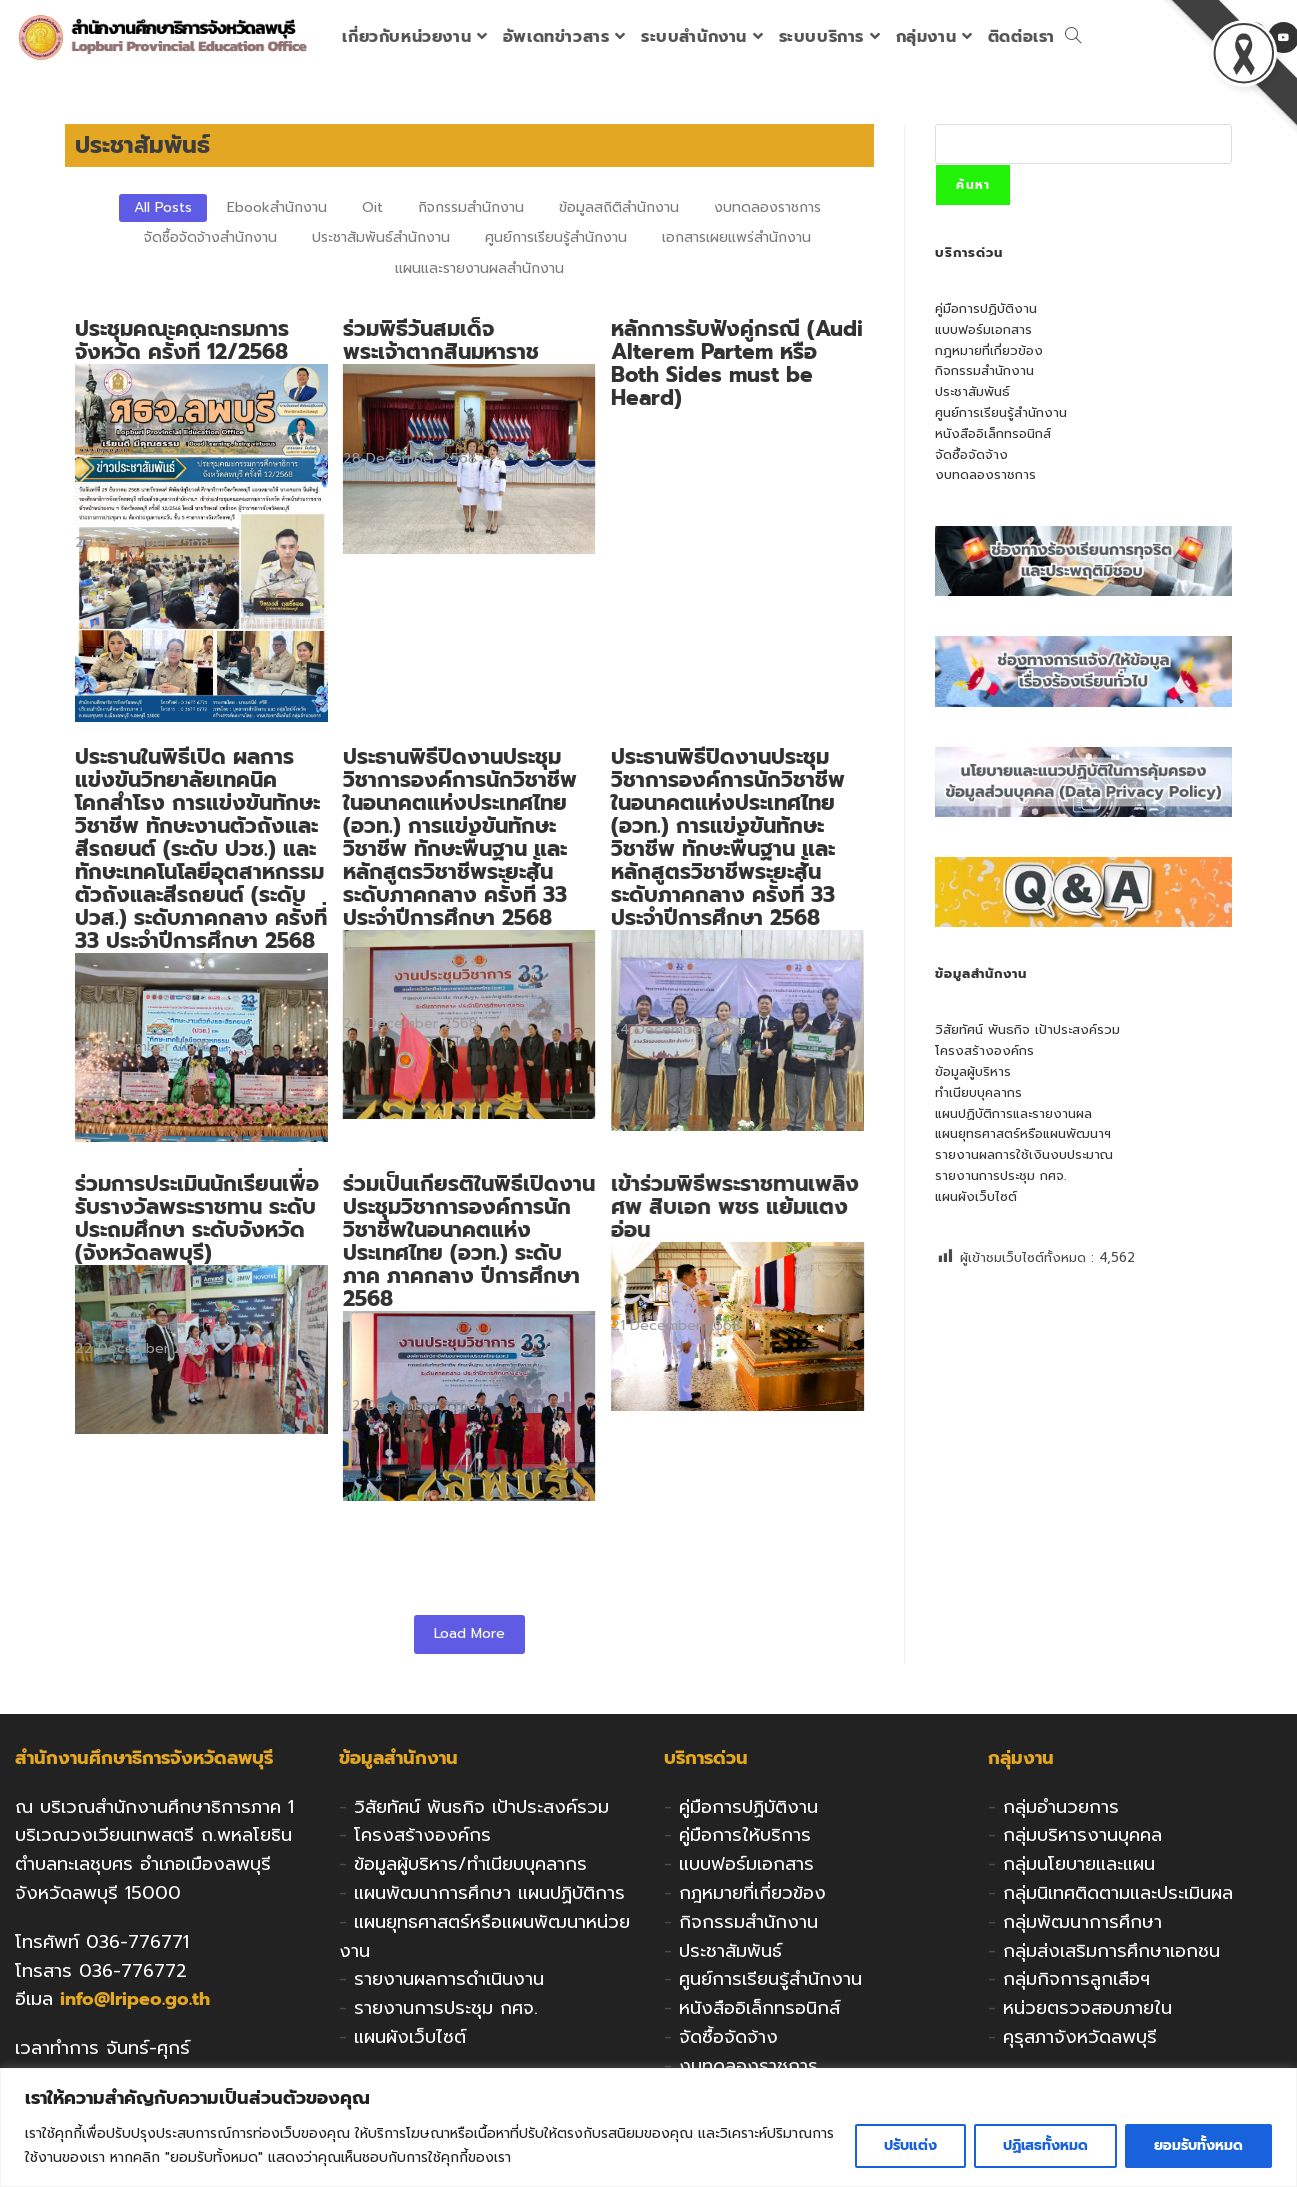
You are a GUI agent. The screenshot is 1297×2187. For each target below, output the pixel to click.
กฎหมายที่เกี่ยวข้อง (989, 350)
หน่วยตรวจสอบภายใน (1087, 2008)
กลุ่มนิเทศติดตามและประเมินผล (1118, 1893)
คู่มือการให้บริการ (745, 1835)
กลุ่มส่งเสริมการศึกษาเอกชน (1111, 1951)
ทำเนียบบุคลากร (978, 1092)
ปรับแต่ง (910, 2145)
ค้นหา (973, 185)
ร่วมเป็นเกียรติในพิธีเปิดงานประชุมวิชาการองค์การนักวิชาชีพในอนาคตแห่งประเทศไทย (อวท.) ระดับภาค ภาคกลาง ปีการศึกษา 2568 (468, 1242)
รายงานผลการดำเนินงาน (449, 1979)
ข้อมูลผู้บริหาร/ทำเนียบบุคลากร (470, 1864)
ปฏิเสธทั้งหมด (1045, 2145)
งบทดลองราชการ (985, 474)
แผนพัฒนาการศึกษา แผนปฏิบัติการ (489, 1893)
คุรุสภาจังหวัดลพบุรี (1080, 2037)
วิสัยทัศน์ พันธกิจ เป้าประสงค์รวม (1027, 1029)
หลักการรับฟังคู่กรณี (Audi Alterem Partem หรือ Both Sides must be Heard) (735, 364)
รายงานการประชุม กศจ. (1000, 1175)
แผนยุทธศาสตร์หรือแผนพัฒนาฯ (1023, 1133)
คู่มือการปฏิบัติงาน (986, 308)
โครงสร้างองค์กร (984, 1050)
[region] (648, 2127)
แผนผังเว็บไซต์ (976, 1196)
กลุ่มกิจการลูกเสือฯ (1076, 1979)
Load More (469, 1633)
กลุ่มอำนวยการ (1061, 1807)
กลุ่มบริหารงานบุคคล (1082, 1835)
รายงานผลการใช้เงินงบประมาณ (1024, 1154)
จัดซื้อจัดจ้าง (971, 454)
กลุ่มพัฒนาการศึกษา (1082, 1922)
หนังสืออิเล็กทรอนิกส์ (993, 433)
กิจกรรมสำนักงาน (984, 370)
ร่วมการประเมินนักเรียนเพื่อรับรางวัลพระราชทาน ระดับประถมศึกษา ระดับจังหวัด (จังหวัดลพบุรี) (197, 1219)
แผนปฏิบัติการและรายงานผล (1013, 1113)
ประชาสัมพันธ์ (972, 391)
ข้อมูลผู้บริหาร (973, 1071)
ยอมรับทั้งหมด (1198, 2145)
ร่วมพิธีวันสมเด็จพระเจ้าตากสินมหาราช (440, 341)
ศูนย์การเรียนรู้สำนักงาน (1001, 412)
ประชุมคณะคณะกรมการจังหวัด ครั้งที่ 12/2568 (182, 341)
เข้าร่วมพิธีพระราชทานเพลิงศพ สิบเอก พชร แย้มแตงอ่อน (733, 1207)
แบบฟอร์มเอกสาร (983, 329)
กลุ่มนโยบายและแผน (1079, 1864)
